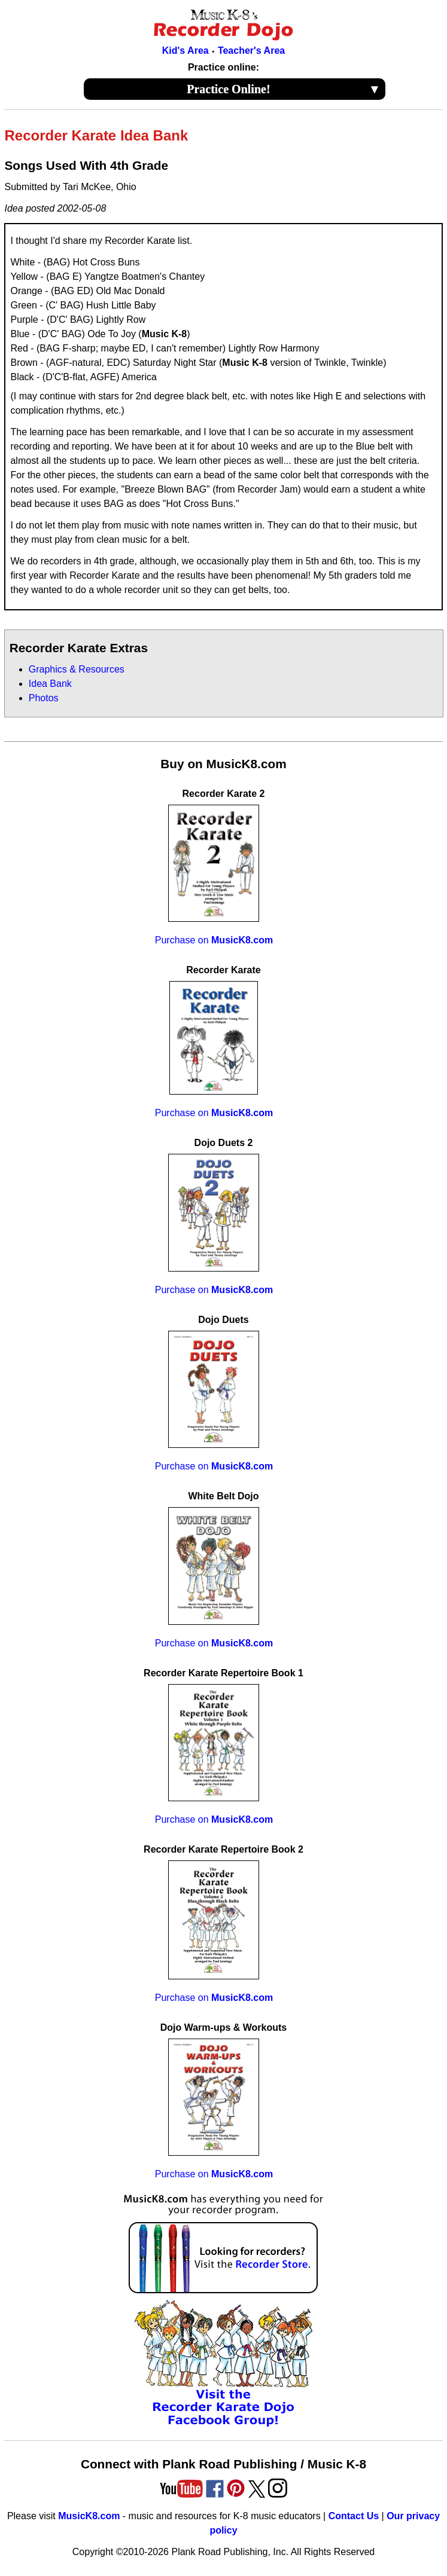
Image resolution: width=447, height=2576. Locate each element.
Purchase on (214, 940)
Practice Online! (284, 89)
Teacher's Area (251, 50)
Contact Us (354, 2516)
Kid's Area (185, 50)
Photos (44, 698)
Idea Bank (50, 684)
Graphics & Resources (76, 669)
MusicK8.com (89, 2516)
